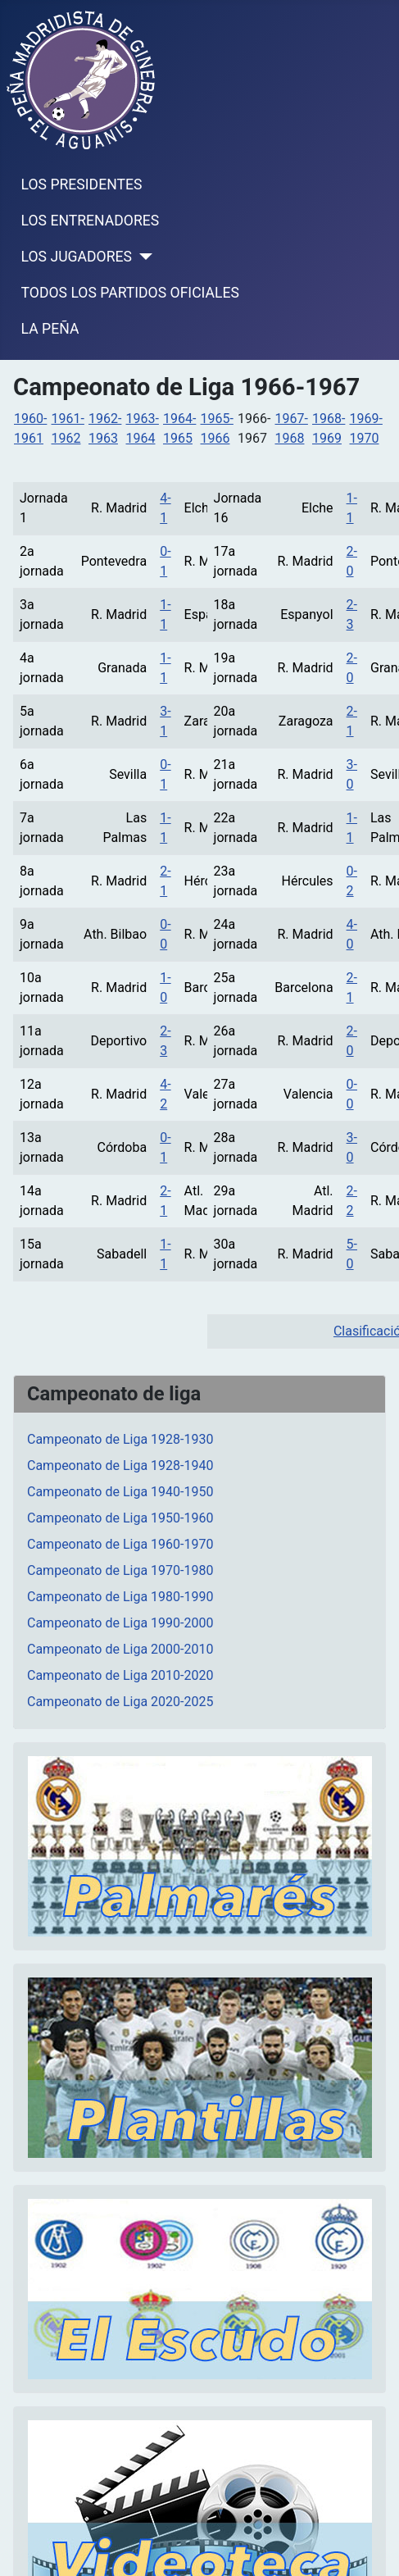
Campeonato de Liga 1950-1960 (120, 1518)
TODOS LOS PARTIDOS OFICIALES (130, 292)
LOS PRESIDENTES (82, 184)
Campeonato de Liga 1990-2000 (120, 1623)
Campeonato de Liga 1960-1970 (120, 1544)
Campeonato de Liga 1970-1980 (120, 1570)
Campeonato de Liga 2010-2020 (120, 1675)
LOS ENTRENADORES (90, 220)
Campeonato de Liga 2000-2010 (120, 1649)
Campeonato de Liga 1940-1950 (120, 1492)
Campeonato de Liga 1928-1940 (120, 1465)
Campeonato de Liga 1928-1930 (120, 1439)
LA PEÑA (50, 329)
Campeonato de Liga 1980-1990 (120, 1596)
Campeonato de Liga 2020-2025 (120, 1701)
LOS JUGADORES (76, 256)
